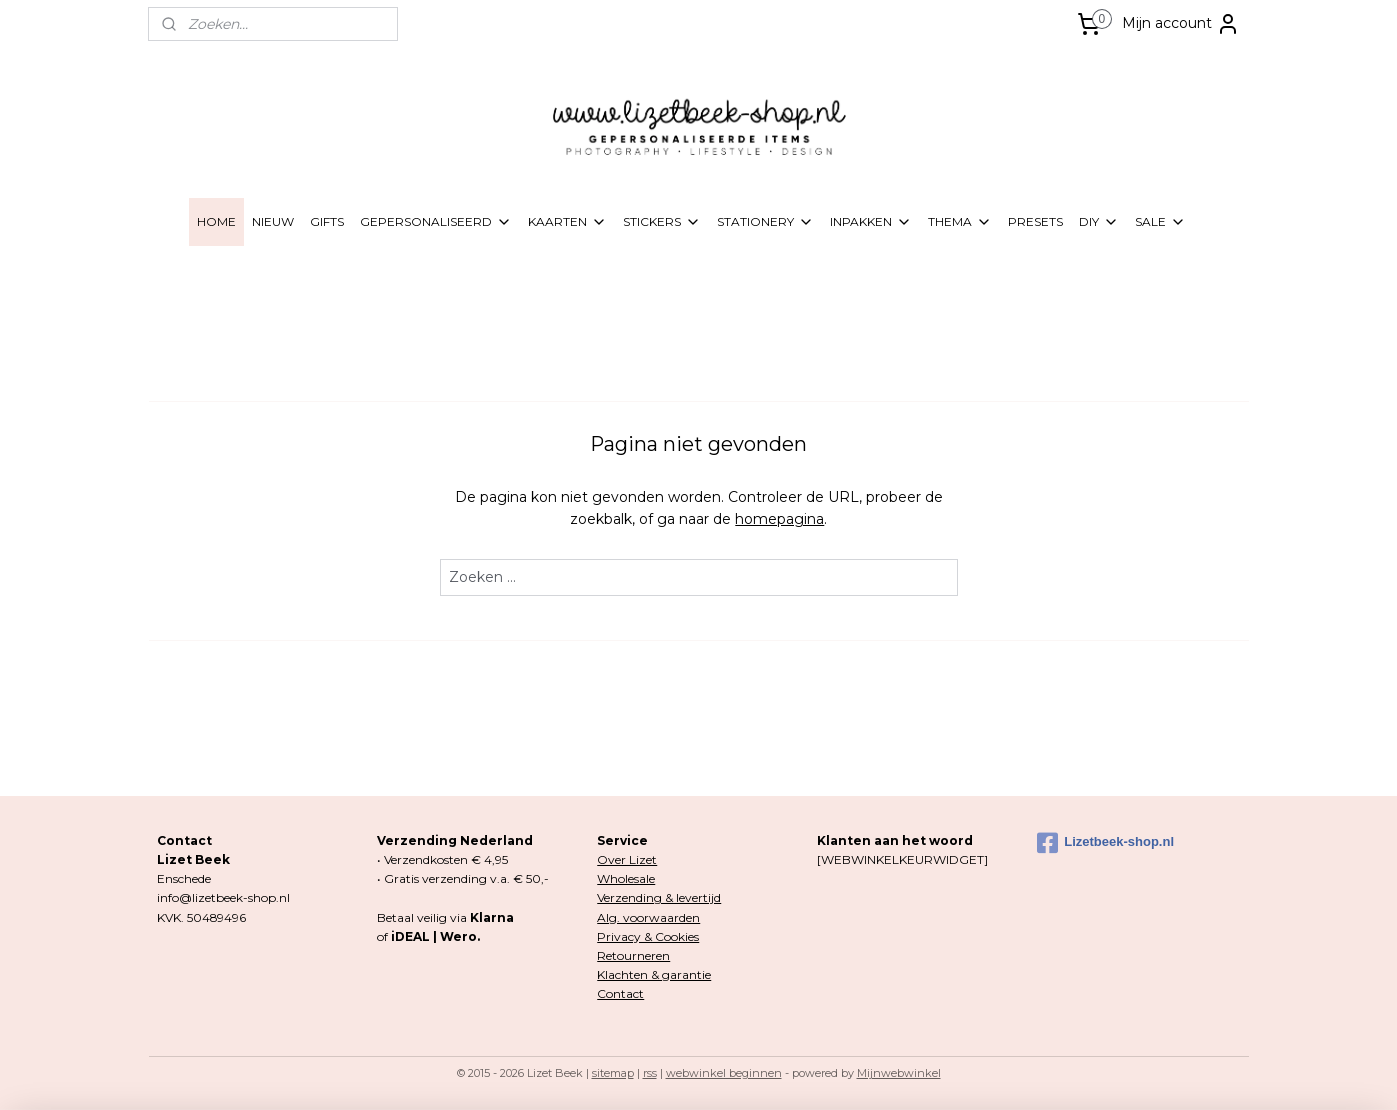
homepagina (779, 519)
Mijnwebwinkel (899, 1073)
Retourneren (633, 955)
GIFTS (327, 221)
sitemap (613, 1073)
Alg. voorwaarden (648, 917)
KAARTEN (567, 222)
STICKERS (662, 222)
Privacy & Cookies (648, 936)
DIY (1099, 222)
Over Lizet (627, 859)
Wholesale (626, 878)
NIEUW (273, 221)
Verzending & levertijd (659, 897)
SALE (1160, 222)
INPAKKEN (871, 222)
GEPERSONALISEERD (436, 222)
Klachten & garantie (654, 974)
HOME (216, 221)
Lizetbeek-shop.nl (1105, 843)
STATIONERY (765, 222)
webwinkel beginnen (724, 1073)
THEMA (960, 222)
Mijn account (1181, 24)
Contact (620, 993)
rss (650, 1073)
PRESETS (1035, 221)
